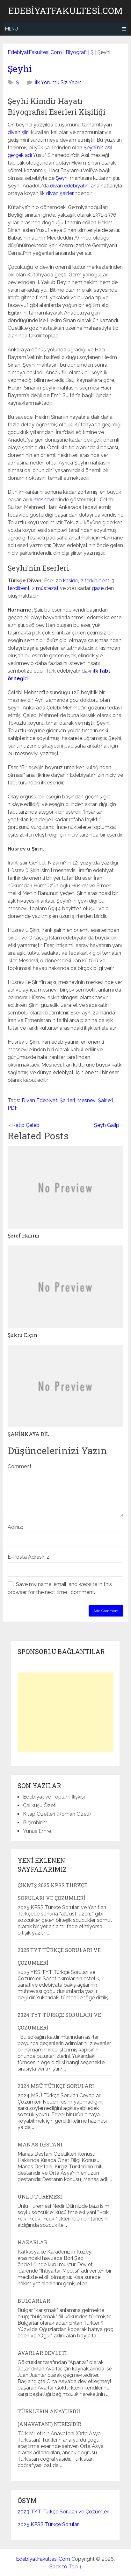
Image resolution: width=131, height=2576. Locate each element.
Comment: (20, 1466)
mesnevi (43, 500)
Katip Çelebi (26, 1125)
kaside (70, 581)
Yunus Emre (37, 1831)
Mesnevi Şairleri (95, 1100)
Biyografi (76, 52)
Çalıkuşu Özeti (39, 1805)
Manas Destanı (40, 2144)
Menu (11, 28)
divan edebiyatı (68, 186)
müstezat (47, 588)
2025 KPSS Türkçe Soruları (49, 2524)
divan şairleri (60, 193)
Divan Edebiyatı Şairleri (48, 1100)
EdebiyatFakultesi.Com (65, 10)
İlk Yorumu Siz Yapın (58, 82)
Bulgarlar (34, 2300)
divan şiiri (18, 132)
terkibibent (96, 581)
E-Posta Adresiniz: (29, 1557)
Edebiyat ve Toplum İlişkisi (54, 1797)
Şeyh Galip (106, 1125)
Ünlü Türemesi (40, 2196)
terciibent (19, 588)
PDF (13, 1108)
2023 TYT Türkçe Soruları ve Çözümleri (63, 2512)
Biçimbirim (35, 1823)
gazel (98, 588)
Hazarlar (32, 2242)
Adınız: (15, 1527)
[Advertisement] (65, 1712)
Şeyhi (20, 69)
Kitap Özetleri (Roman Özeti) (57, 1814)
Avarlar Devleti (42, 2352)
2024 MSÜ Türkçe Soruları (56, 2086)
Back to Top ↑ (65, 2567)
